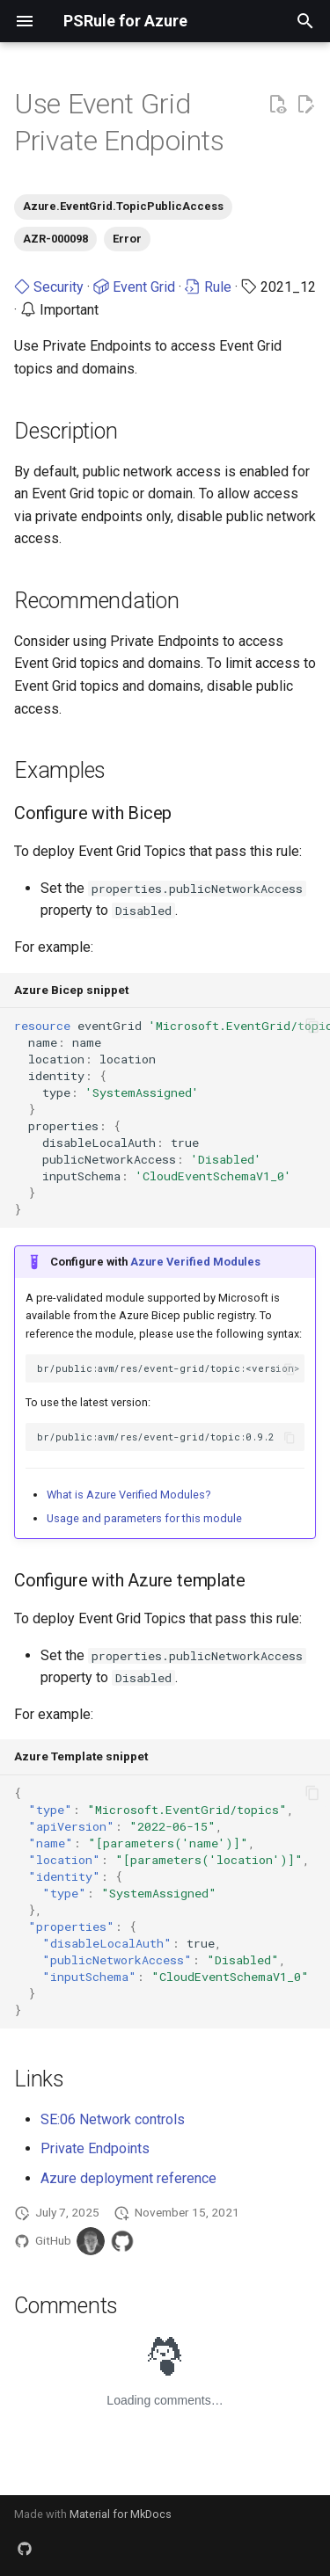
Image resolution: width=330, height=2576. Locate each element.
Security (49, 287)
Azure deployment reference (128, 2178)
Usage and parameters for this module (144, 1518)
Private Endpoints (95, 2148)
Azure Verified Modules (195, 1261)
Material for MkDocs (121, 2514)
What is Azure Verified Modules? (128, 1494)
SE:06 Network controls (112, 2119)
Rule (208, 287)
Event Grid (134, 287)
